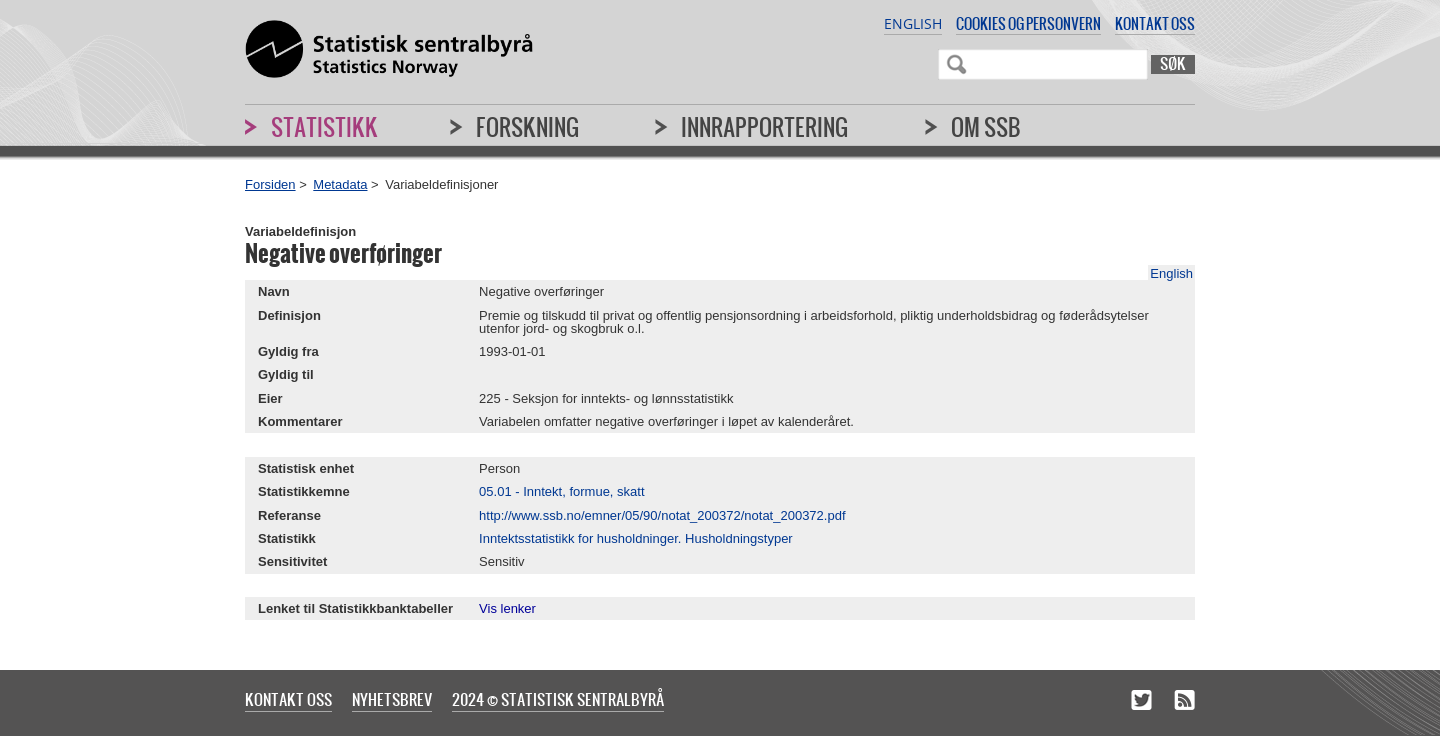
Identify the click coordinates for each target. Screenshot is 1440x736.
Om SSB (986, 127)
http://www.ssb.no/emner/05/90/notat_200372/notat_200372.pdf (662, 515)
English (913, 23)
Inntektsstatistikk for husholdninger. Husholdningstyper (636, 538)
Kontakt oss (1155, 23)
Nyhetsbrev (392, 699)
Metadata (340, 184)
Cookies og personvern (1028, 23)
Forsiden (270, 184)
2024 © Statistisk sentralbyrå (558, 699)
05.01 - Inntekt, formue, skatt (561, 491)
